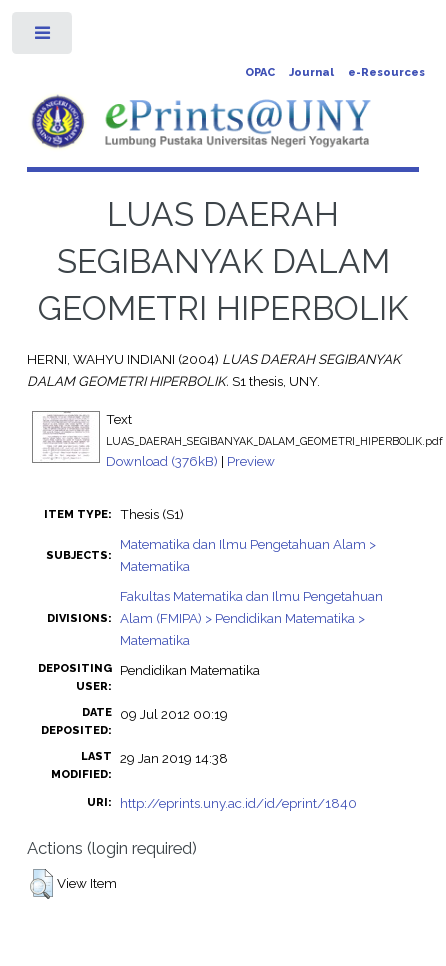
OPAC (260, 72)
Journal (311, 72)
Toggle (43, 37)
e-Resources (386, 72)
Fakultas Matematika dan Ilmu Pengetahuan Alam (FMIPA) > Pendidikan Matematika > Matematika (251, 618)
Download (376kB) (162, 461)
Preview (251, 461)
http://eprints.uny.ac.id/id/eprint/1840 (238, 803)
